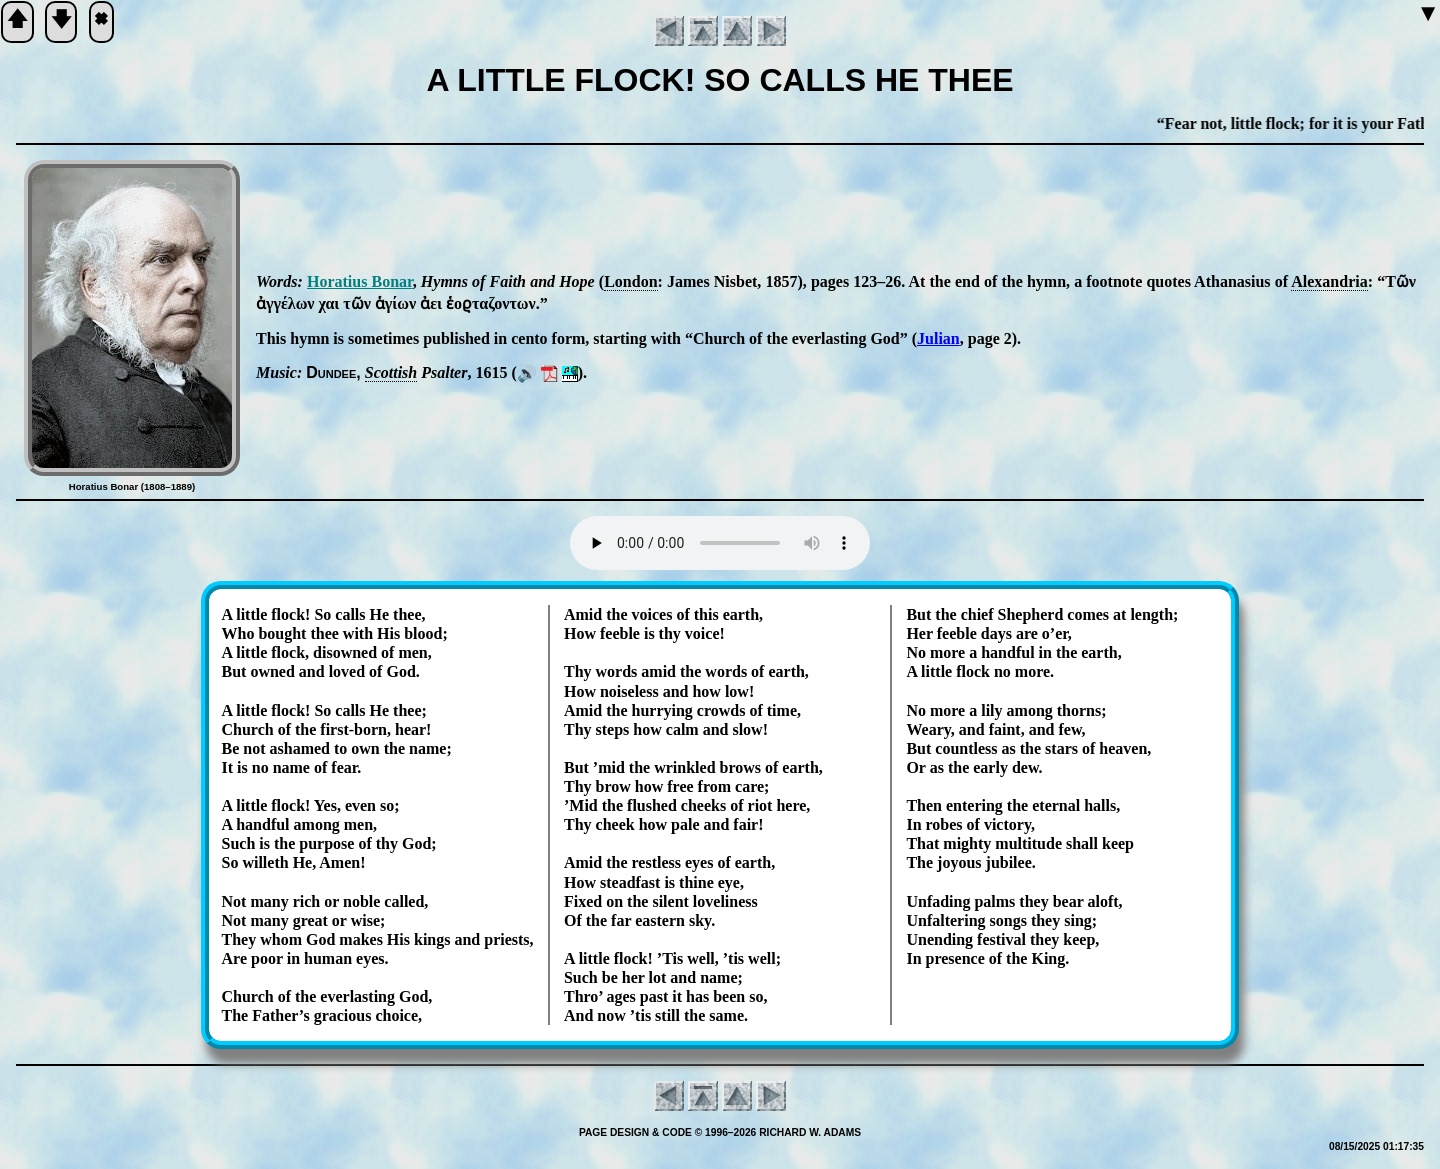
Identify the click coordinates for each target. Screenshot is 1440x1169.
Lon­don (630, 281)
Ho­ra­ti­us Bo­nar (360, 281)
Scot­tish (391, 372)
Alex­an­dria (1329, 281)
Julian (938, 338)
